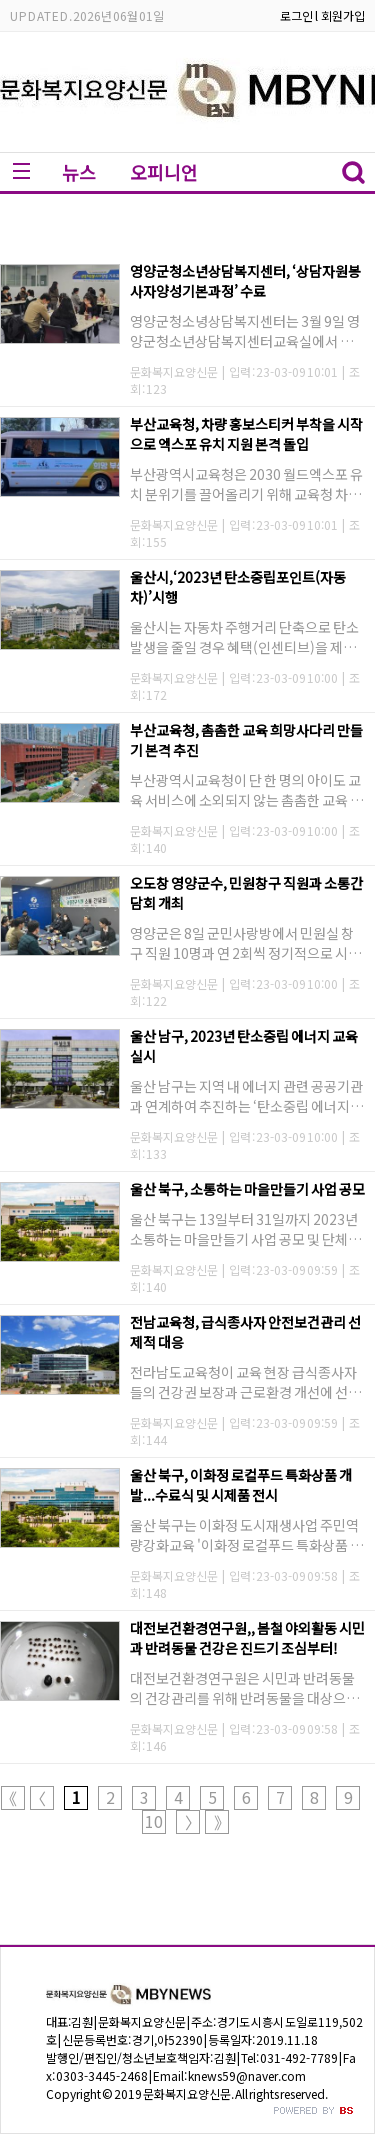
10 (154, 1821)
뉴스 (79, 172)
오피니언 (164, 172)
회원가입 (343, 15)
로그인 (296, 15)
